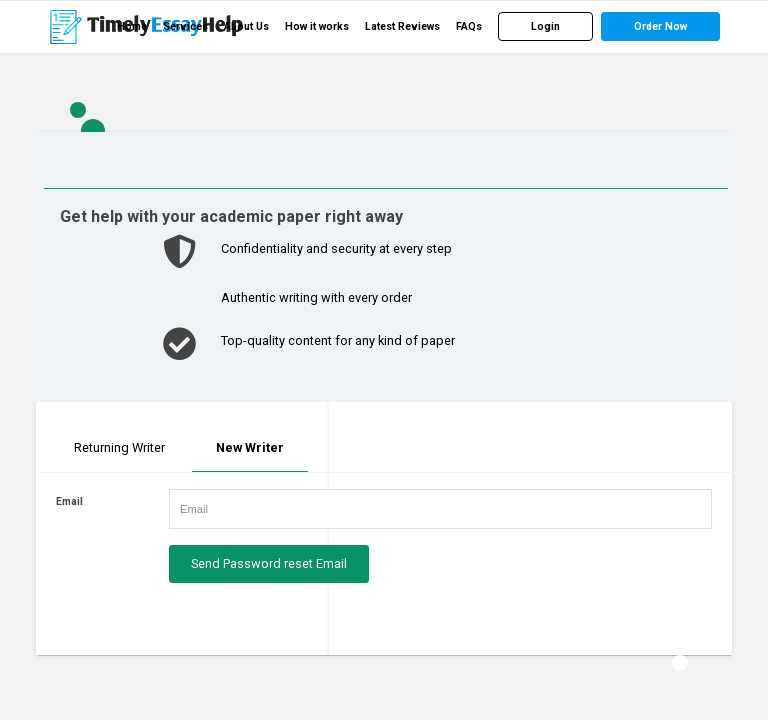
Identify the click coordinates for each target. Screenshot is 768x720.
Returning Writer (119, 447)
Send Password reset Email (269, 563)
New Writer (250, 447)
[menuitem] (132, 27)
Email (69, 501)
